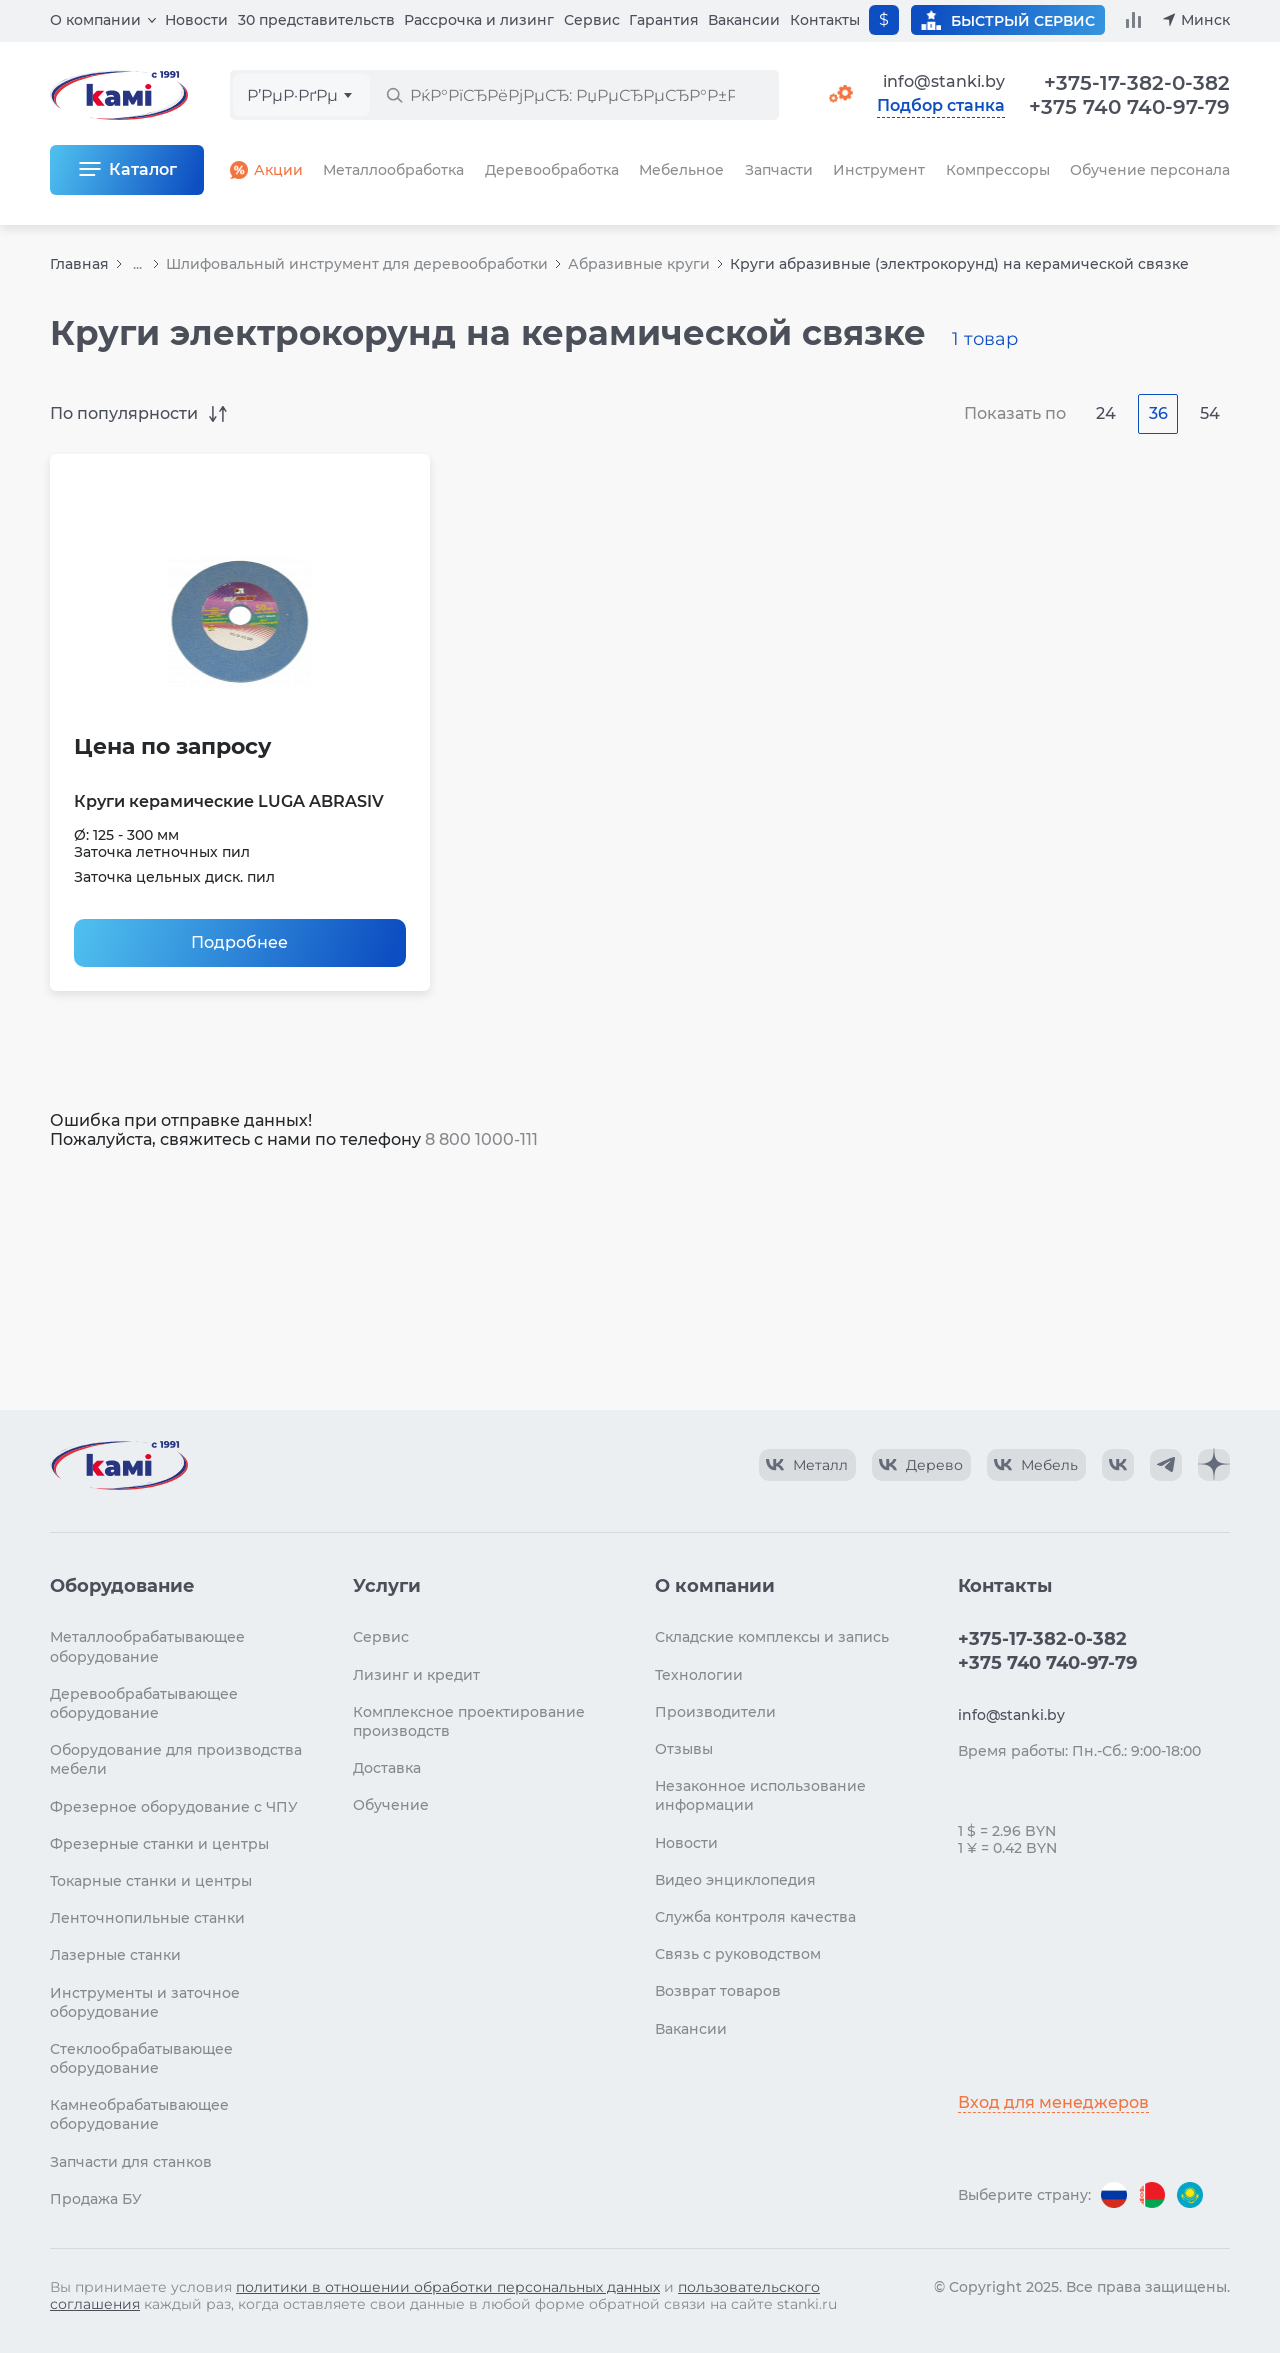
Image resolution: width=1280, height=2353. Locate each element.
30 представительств (316, 20)
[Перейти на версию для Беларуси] (1152, 2195)
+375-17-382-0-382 (1137, 83)
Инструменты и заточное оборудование (145, 2002)
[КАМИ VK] (1118, 1465)
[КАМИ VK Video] (807, 1465)
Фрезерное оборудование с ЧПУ (174, 1807)
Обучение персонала (1150, 170)
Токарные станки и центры (151, 1881)
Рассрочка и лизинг (479, 20)
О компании (95, 20)
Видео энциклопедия (735, 1880)
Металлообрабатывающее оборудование (147, 1646)
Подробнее (239, 942)
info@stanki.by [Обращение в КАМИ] (944, 81)
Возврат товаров (718, 1991)
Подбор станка (941, 106)
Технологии (699, 1675)
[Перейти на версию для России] (1114, 2195)
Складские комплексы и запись (772, 1637)
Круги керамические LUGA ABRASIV (229, 801)
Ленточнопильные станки (147, 1918)
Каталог (143, 169)
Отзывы (684, 1749)
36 (1158, 413)
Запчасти (779, 170)
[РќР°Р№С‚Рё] (394, 95)
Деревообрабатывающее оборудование (144, 1703)
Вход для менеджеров (1053, 2102)
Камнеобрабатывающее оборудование (139, 2114)
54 (1210, 413)
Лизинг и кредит (416, 1675)
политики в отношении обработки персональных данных (448, 2287)
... (137, 264)
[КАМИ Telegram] (1166, 1465)
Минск (1205, 20)
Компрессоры (998, 170)
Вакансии (744, 20)
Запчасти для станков (131, 2162)
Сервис (592, 20)
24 (1106, 413)
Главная (79, 264)
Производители (715, 1712)
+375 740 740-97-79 (1129, 107)
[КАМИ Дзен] (1214, 1465)
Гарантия (664, 20)
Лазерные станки (115, 1955)
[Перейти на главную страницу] (119, 1465)
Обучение (391, 1805)
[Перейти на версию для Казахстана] (1190, 2195)
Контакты (825, 20)
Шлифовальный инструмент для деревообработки (357, 264)
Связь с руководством (738, 1954)
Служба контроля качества (755, 1917)
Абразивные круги (639, 264)
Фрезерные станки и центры (159, 1844)
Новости (196, 20)
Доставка (387, 1768)
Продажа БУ (96, 2199)
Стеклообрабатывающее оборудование (141, 2058)
